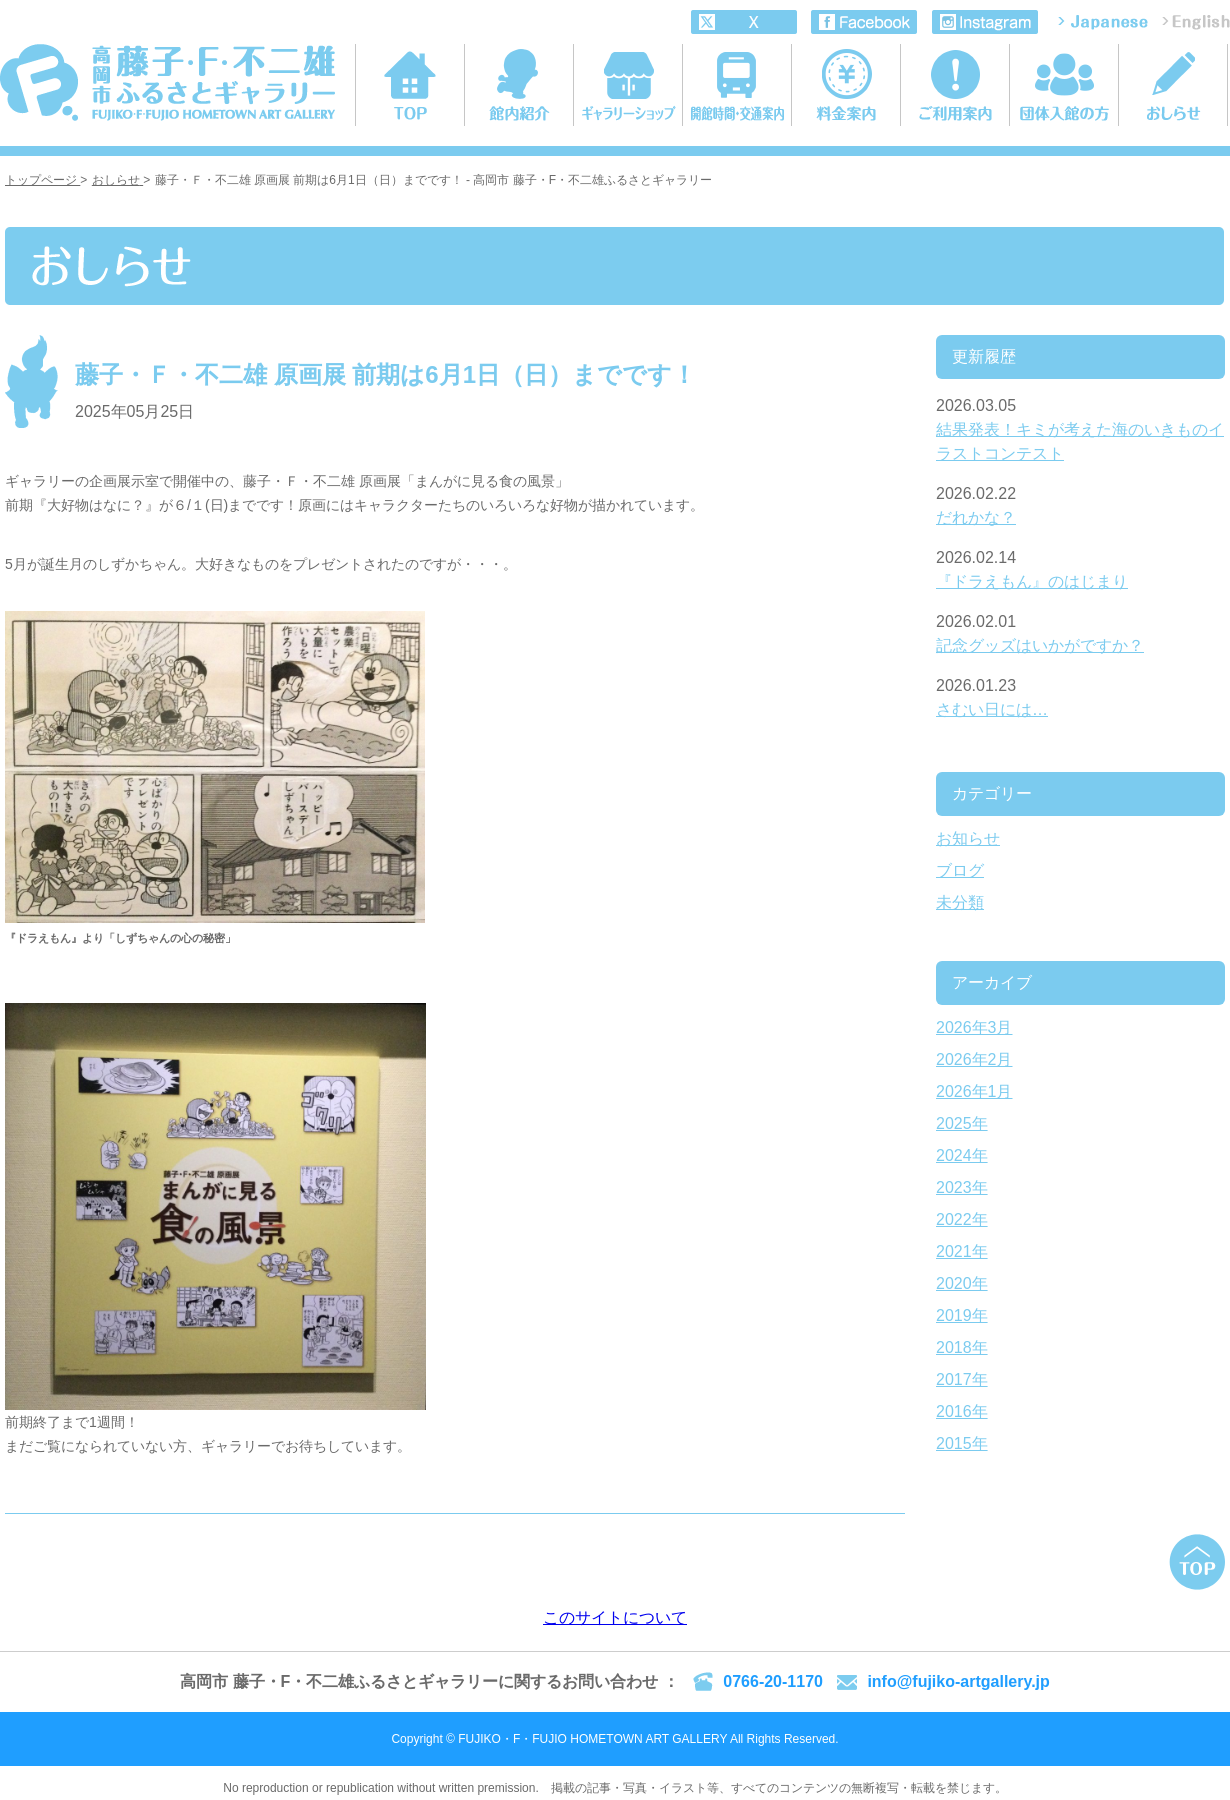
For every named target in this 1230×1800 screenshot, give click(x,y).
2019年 (962, 1315)
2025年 (962, 1123)
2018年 (962, 1347)
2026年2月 (974, 1059)
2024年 (962, 1155)
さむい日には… (992, 709)
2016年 (962, 1411)
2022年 (962, 1219)
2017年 (962, 1379)
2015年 (962, 1443)
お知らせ (968, 838)
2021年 (962, 1251)
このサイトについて (615, 1617)
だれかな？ (976, 517)
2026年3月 (974, 1027)
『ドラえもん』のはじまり (1032, 581)
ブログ (960, 870)
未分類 (960, 902)
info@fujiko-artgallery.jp (958, 1681)
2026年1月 (974, 1091)
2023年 (962, 1187)
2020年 (962, 1283)
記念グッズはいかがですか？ (1040, 645)
